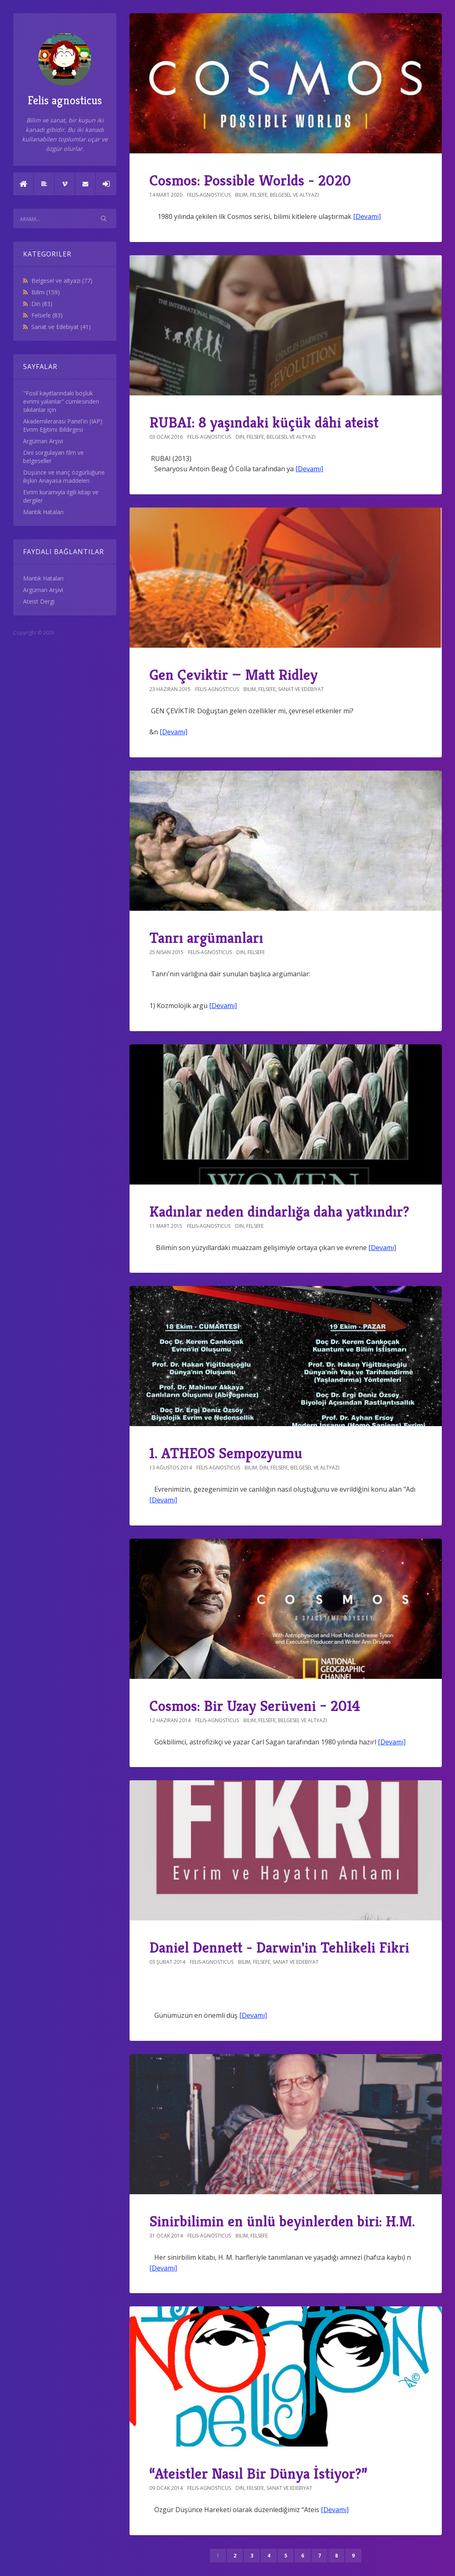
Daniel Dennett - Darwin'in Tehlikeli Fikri (279, 1947)
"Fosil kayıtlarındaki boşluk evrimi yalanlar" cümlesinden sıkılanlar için (61, 401)
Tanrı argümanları (206, 937)
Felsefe (47, 315)
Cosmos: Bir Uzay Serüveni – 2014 (254, 1706)
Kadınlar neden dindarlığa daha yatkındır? (279, 1211)
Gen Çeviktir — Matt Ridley (233, 674)
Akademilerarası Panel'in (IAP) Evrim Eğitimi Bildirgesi (62, 425)
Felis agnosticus (65, 70)
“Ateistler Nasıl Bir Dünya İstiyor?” (258, 2473)
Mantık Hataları (43, 512)
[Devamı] (367, 216)
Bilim (45, 292)
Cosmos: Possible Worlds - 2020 (250, 180)
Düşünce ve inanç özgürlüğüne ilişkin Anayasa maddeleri (64, 476)
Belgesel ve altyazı (61, 280)
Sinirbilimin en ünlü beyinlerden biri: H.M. (282, 2221)
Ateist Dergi (38, 601)
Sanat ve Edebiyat (61, 327)
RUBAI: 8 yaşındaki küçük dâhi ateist (264, 422)
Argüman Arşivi (43, 441)
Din (41, 304)
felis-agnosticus (209, 194)
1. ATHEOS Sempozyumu (225, 1453)
